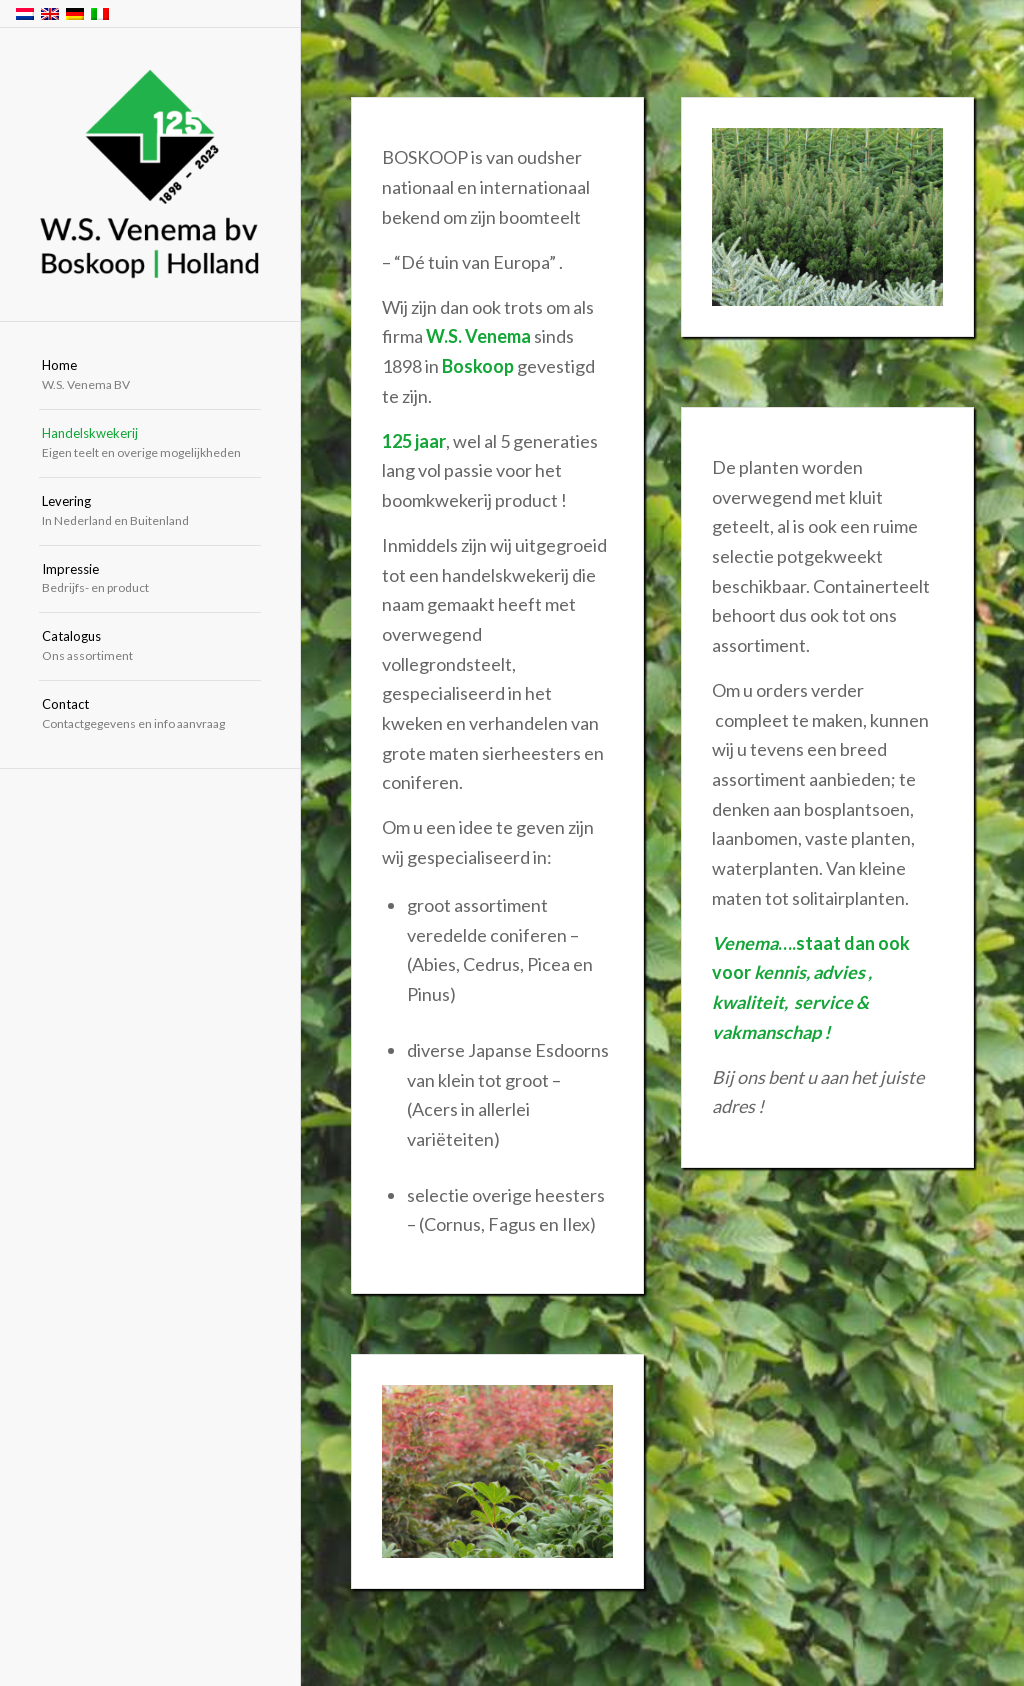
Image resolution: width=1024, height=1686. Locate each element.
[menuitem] (150, 376)
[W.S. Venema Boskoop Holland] (150, 175)
